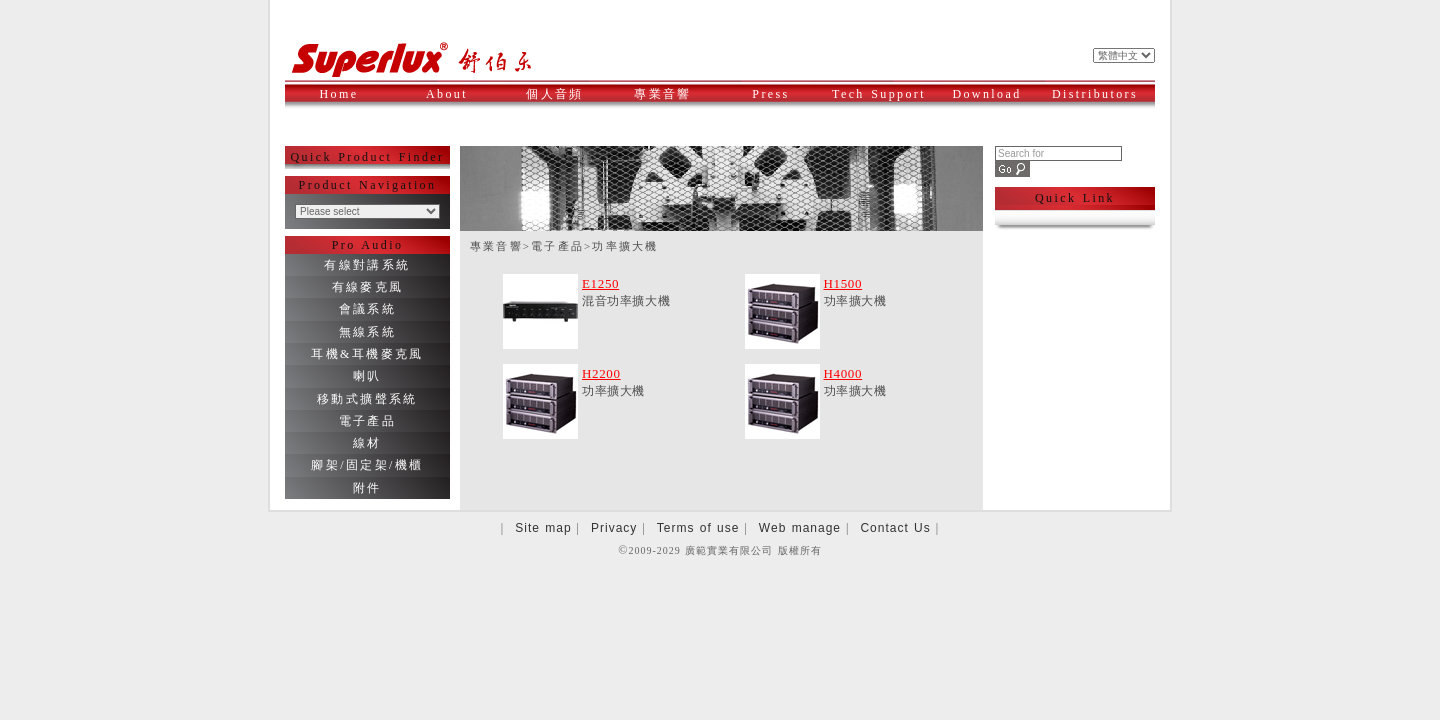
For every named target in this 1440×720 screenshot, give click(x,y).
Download (994, 94)
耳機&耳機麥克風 (367, 354)
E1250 (600, 283)
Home (339, 94)
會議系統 (368, 309)
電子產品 (368, 421)
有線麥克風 (368, 287)
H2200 (601, 373)
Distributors (1098, 94)
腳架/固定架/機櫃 (367, 465)
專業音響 (673, 94)
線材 (367, 443)
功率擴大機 (625, 246)
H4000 (843, 373)
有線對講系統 (367, 265)
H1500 (843, 283)
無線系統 (368, 332)
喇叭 (367, 376)
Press (786, 94)
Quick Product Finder (368, 157)
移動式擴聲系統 (367, 399)
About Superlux (456, 105)
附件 (367, 488)
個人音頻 (565, 94)
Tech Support (880, 94)
